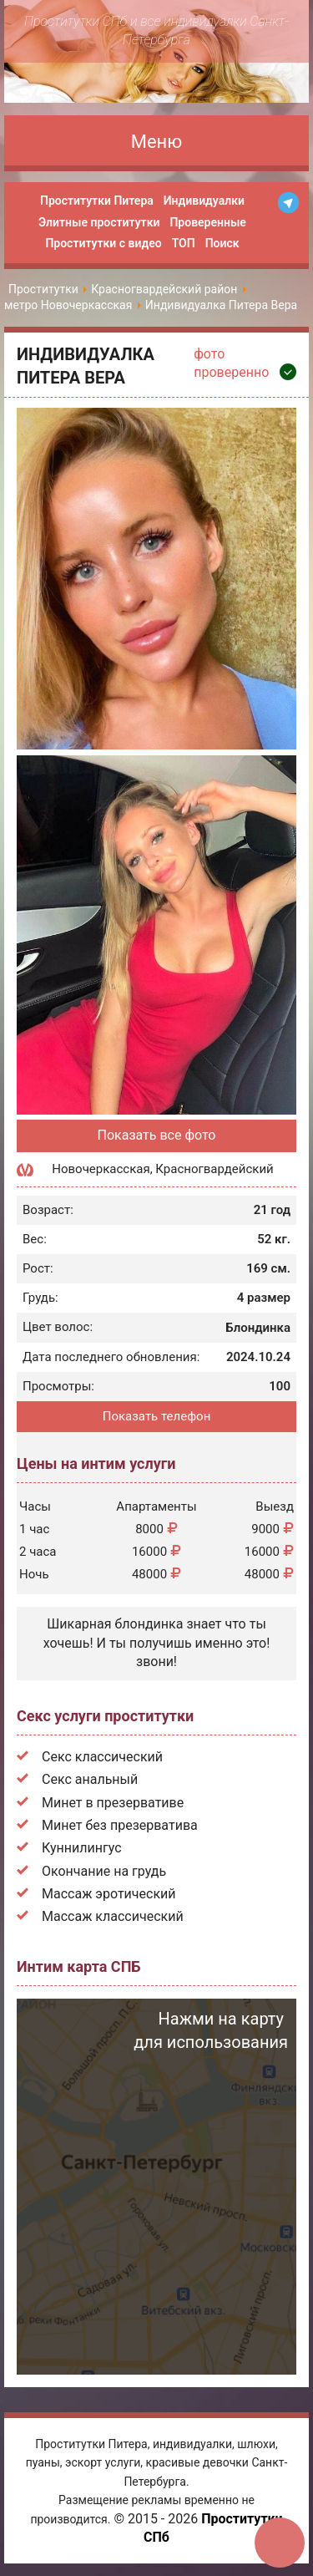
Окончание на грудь (104, 1871)
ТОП (183, 243)
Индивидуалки (204, 200)
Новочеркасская (100, 1168)
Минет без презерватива (120, 1825)
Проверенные (207, 222)
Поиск (222, 243)
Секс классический (102, 1757)
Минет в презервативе (113, 1803)
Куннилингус (82, 1848)
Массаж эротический (109, 1894)
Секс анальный (90, 1779)
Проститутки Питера (97, 200)
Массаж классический (113, 1916)
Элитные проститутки (98, 222)
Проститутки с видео (103, 243)
